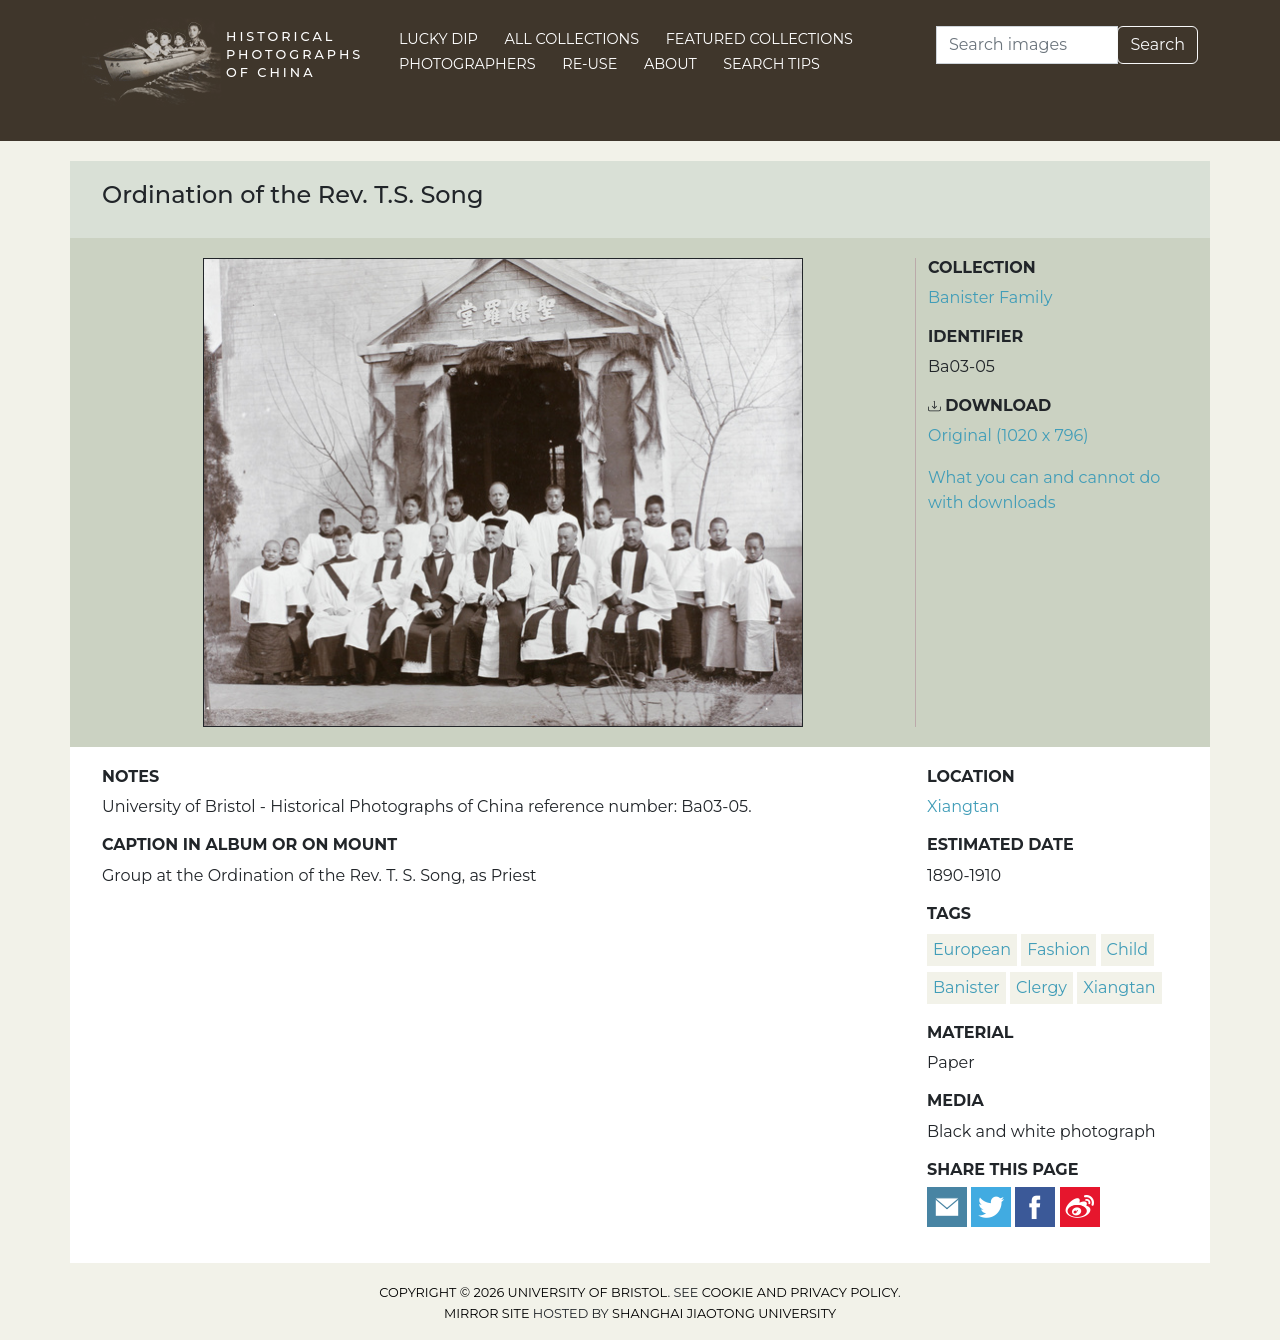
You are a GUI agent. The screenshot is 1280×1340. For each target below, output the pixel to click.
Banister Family (990, 297)
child (1128, 949)
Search (1157, 44)
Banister (966, 987)
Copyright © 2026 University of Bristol (523, 1292)
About (670, 64)
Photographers (467, 64)
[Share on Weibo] (1080, 1206)
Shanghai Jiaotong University (724, 1313)
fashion (1058, 949)
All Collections (572, 39)
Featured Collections (759, 39)
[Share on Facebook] (1035, 1206)
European (972, 949)
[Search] (1027, 45)
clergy (1041, 987)
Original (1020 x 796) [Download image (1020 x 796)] (1008, 435)
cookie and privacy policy (800, 1292)
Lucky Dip (438, 39)
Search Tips (771, 64)
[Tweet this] (993, 1206)
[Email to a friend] (949, 1206)
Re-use (589, 64)
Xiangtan (963, 806)
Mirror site (487, 1313)
